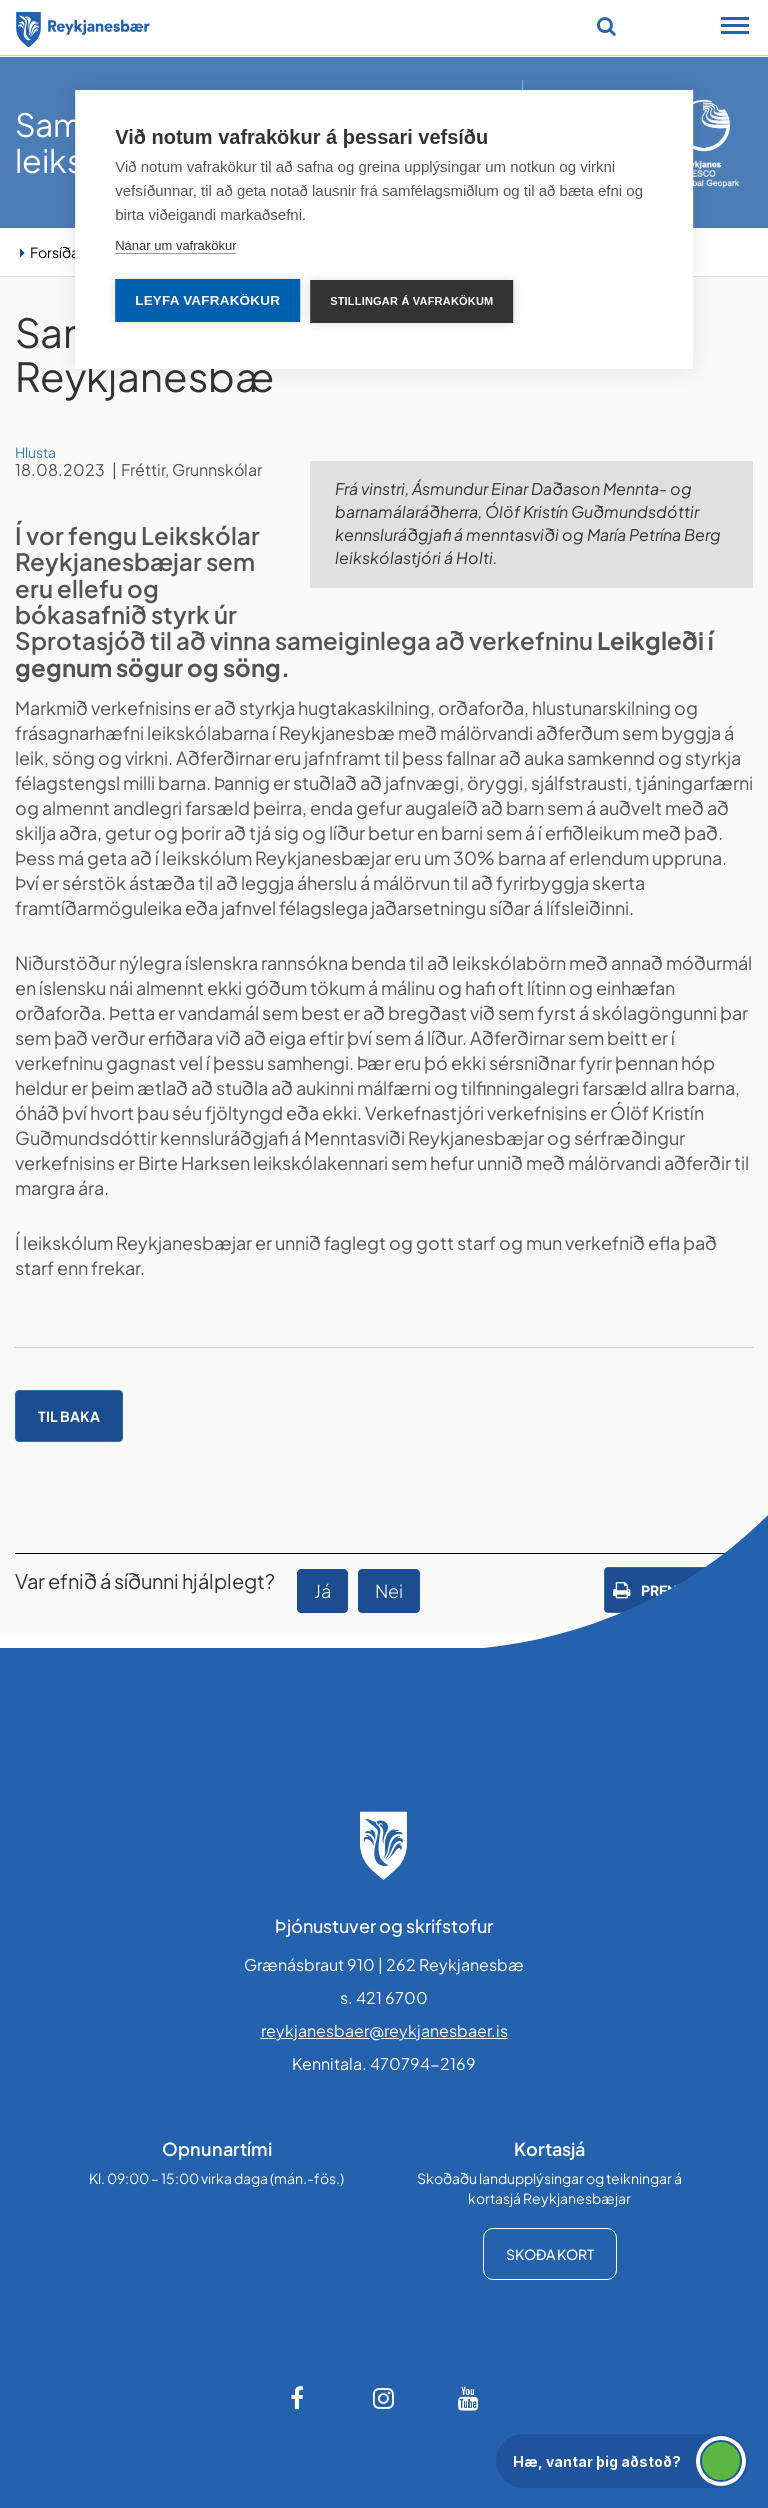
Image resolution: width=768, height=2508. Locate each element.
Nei (389, 1590)
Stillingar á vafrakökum (411, 301)
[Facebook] (299, 2398)
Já (322, 1590)
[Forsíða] (83, 26)
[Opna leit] (606, 26)
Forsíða (54, 252)
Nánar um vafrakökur (175, 245)
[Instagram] (384, 2398)
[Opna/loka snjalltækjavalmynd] (735, 28)
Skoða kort (550, 2254)
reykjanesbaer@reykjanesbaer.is (384, 2030)
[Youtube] (469, 2398)
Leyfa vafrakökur (207, 300)
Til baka (69, 1416)
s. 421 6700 (384, 1997)
